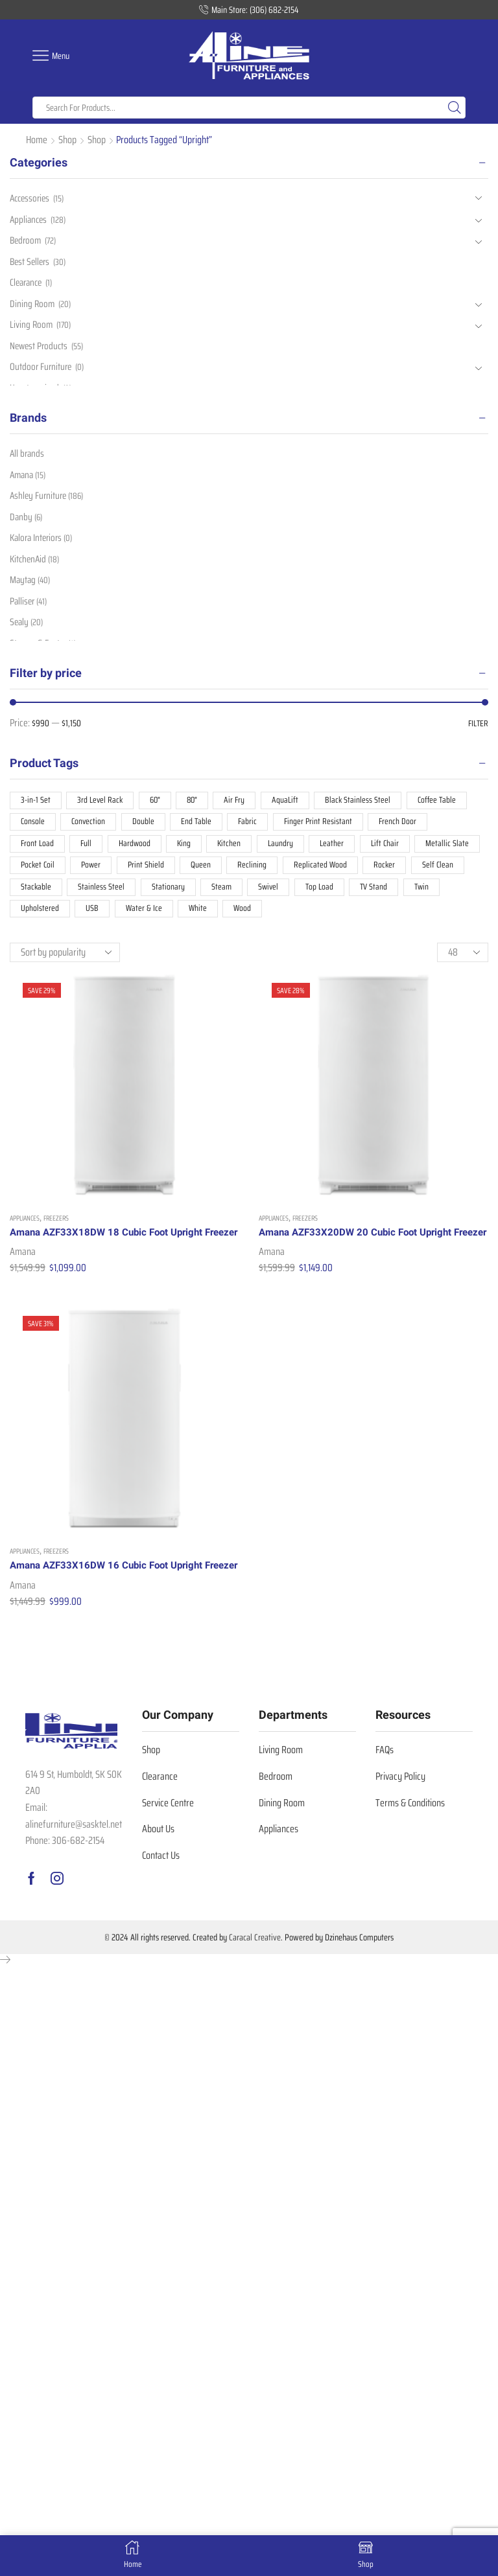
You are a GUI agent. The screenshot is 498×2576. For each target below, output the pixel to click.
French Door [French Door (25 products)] (404, 825)
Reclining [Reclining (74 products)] (256, 870)
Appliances (25, 1225)
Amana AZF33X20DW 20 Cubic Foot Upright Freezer (361, 1247)
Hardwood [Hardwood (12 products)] (136, 847)
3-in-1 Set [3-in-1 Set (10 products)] (36, 802)
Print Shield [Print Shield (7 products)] (149, 870)
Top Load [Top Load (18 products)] (323, 893)
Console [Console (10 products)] (33, 825)
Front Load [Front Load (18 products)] (37, 847)
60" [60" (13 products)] (157, 802)
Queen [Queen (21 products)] (205, 870)
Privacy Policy (400, 1816)
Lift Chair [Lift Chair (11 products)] (389, 847)
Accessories (31, 199)
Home (36, 140)
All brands (28, 454)
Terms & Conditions (410, 1842)
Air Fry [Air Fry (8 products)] (239, 802)
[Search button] (454, 107)
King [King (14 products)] (187, 847)
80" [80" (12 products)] (196, 802)
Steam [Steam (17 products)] (223, 893)
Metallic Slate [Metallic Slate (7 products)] (452, 847)
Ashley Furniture (49, 498)
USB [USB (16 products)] (92, 915)
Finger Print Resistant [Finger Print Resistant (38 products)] (322, 825)
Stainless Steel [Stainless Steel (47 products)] (102, 893)
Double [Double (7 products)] (145, 825)
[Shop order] (65, 959)
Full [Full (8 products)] (87, 847)
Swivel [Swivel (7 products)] (270, 893)
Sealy (27, 629)
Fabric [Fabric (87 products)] (251, 825)
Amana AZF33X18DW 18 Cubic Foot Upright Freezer (112, 1247)
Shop (67, 140)
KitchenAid (36, 563)
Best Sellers (31, 264)
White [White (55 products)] (199, 915)
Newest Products (40, 351)
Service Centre (168, 1842)
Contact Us (161, 1895)
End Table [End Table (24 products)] (199, 825)
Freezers (56, 1225)
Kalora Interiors (43, 541)
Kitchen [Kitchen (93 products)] (232, 847)
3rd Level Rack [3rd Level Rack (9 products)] (101, 802)
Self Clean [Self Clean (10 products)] (444, 870)
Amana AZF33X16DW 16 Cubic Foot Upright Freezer (112, 1597)
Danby (26, 519)
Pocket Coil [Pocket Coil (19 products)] (38, 870)
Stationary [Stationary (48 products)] (168, 893)
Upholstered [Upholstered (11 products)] (40, 915)
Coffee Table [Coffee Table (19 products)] (443, 802)
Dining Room (33, 308)
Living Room (32, 329)
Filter (477, 724)
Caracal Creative (255, 1977)
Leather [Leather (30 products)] (336, 847)
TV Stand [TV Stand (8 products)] (378, 893)
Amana (23, 1275)
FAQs (384, 1790)
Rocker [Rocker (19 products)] (390, 870)
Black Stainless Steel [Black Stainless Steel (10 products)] (364, 802)
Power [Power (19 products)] (94, 870)
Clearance (27, 286)
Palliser (29, 607)
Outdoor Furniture (42, 373)
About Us (158, 1868)
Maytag (31, 585)
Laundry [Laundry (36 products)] (284, 847)
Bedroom (26, 242)
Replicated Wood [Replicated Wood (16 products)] (325, 870)
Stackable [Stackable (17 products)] (36, 893)
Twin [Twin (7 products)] (426, 893)
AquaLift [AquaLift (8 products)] (290, 802)
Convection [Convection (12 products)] (90, 825)
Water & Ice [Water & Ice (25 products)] (144, 915)
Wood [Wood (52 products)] (244, 915)
